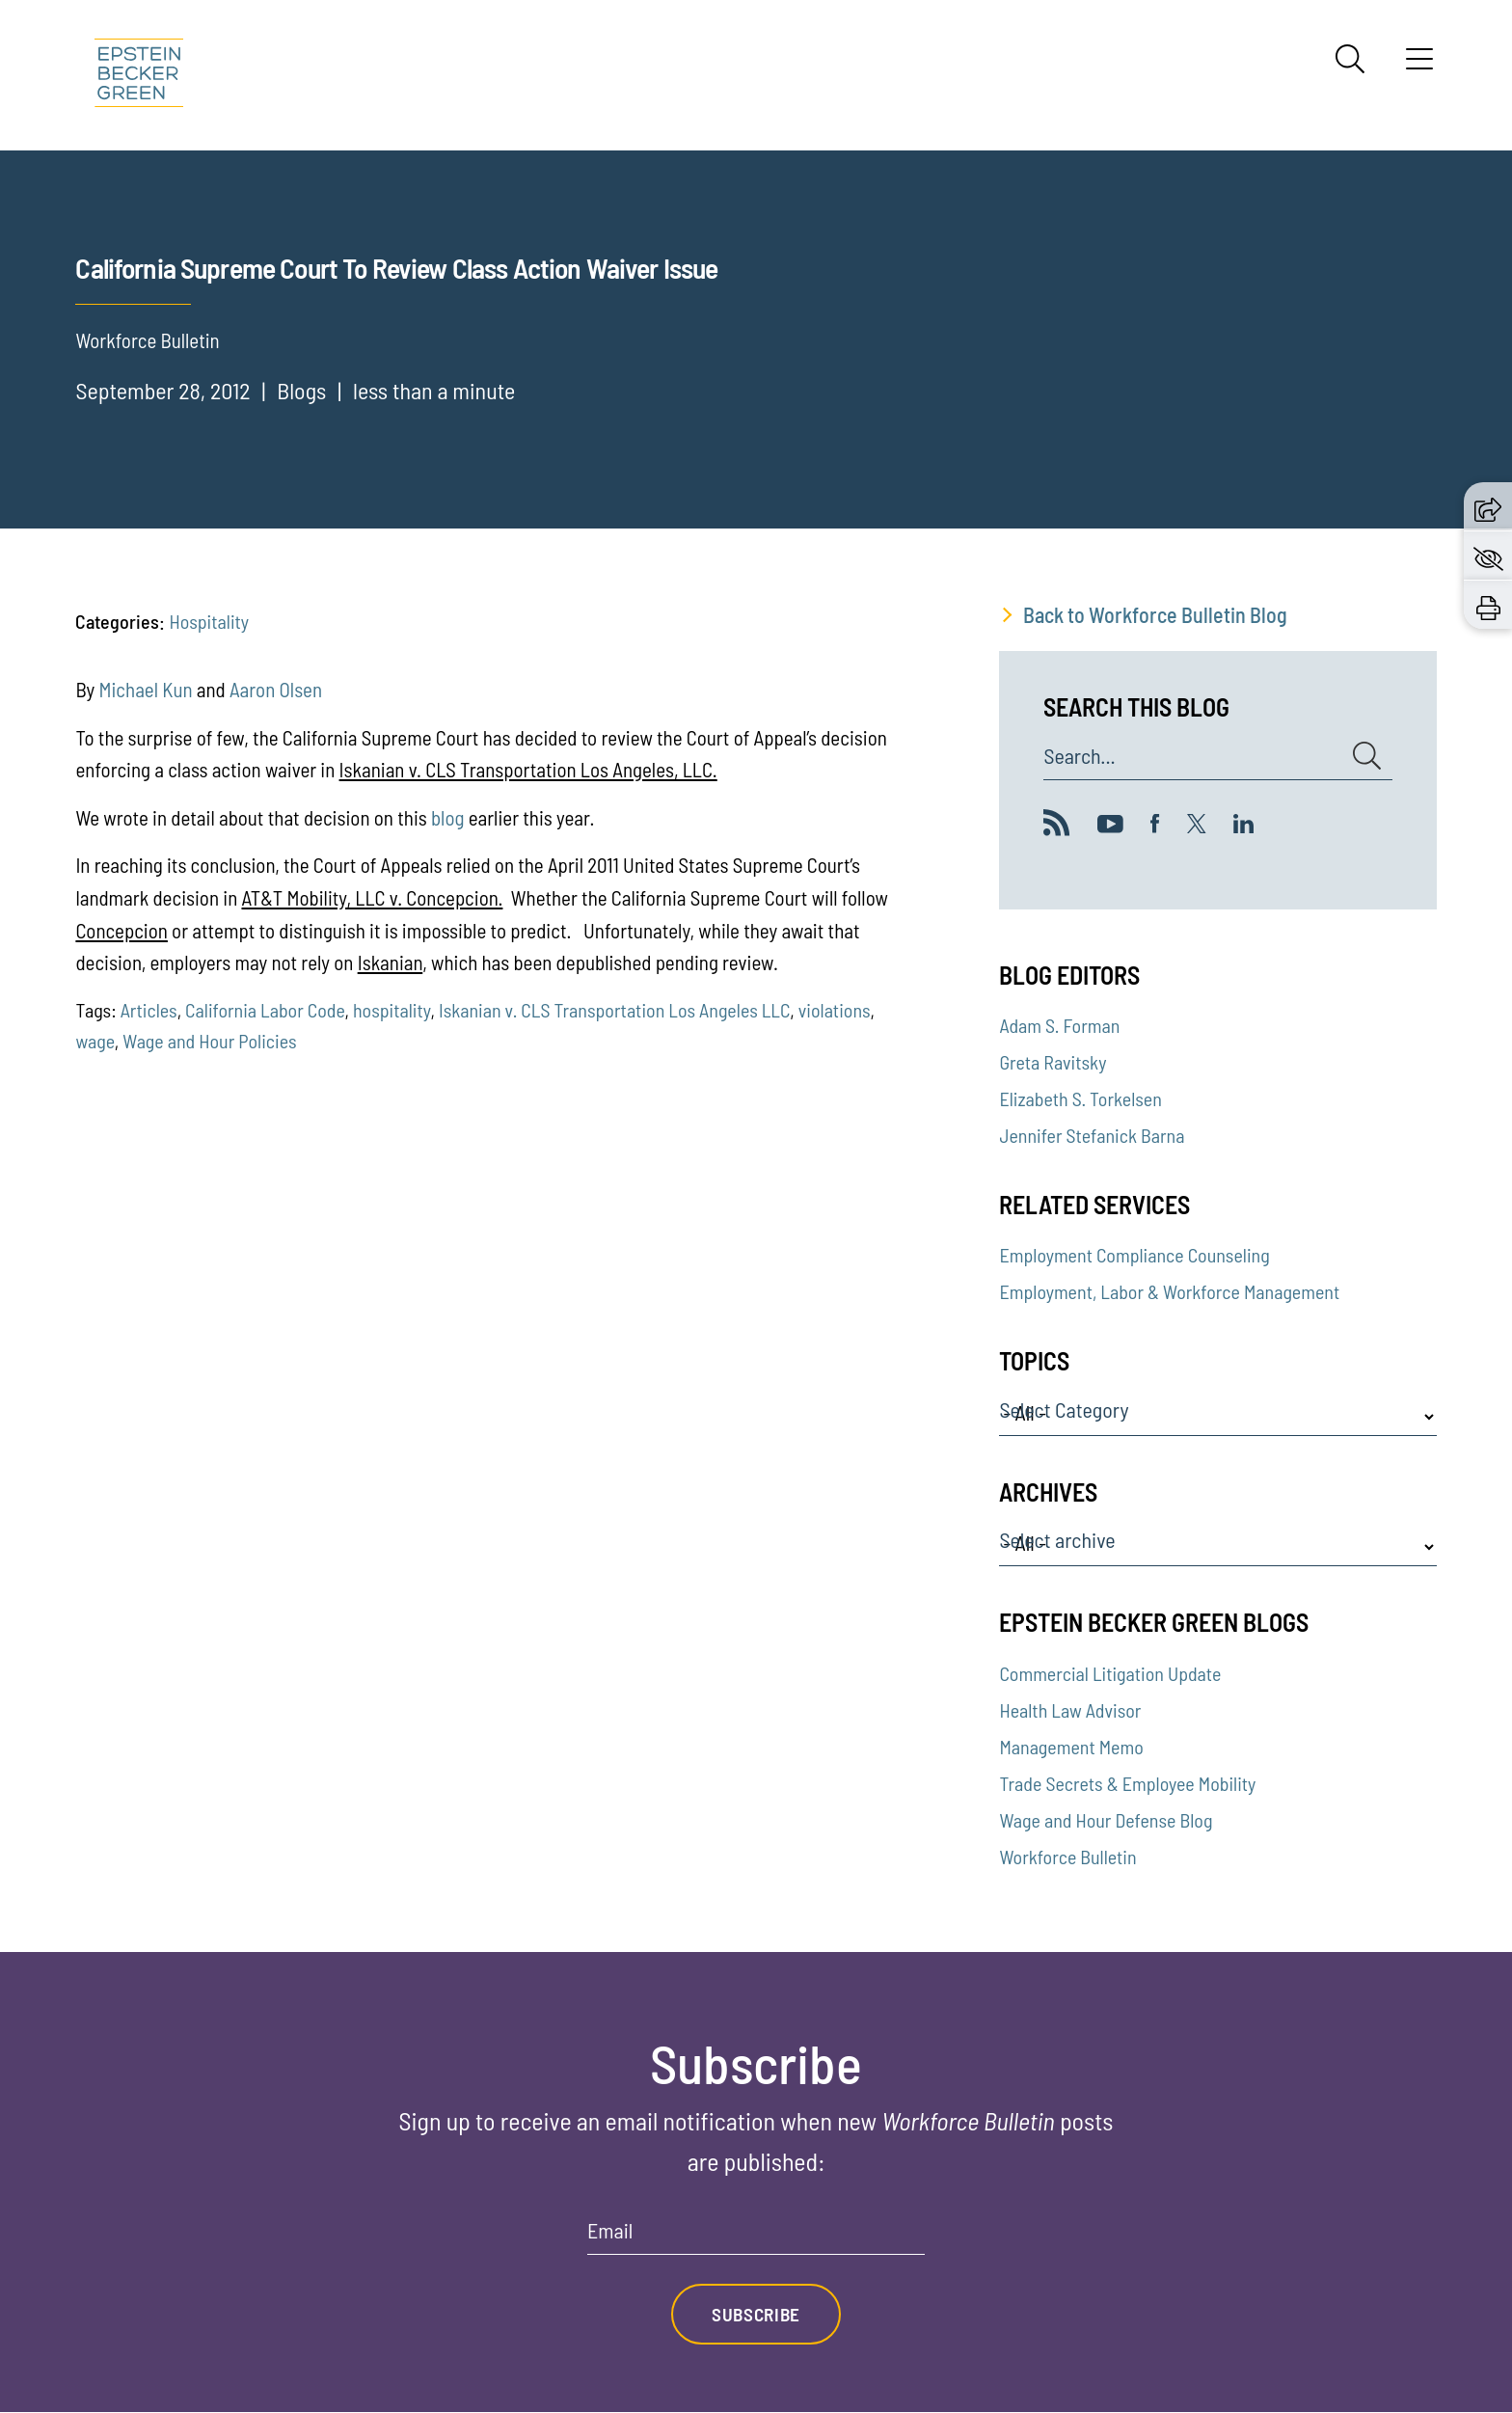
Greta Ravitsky (1052, 1061)
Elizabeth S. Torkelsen (1080, 1098)
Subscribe (756, 2314)
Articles (149, 1009)
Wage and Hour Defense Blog (1105, 1819)
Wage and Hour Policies (209, 1040)
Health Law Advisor (1070, 1710)
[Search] (1350, 58)
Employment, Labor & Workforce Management (1169, 1291)
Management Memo (1071, 1746)
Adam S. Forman (1059, 1025)
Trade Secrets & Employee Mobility (1127, 1783)
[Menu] (1419, 65)
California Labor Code (264, 1009)
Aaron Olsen (276, 689)
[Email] (756, 2237)
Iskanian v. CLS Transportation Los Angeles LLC (614, 1009)
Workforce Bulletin (1067, 1856)
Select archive (1057, 1540)
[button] (1487, 506)
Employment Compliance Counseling (1134, 1254)
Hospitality (209, 621)
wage (94, 1040)
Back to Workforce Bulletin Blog (1155, 614)
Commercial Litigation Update (1110, 1673)
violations (834, 1009)
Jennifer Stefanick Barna (1091, 1135)
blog (448, 817)
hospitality (392, 1009)
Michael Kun (147, 689)
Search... (1079, 756)
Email (610, 2230)
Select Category (1063, 1410)
